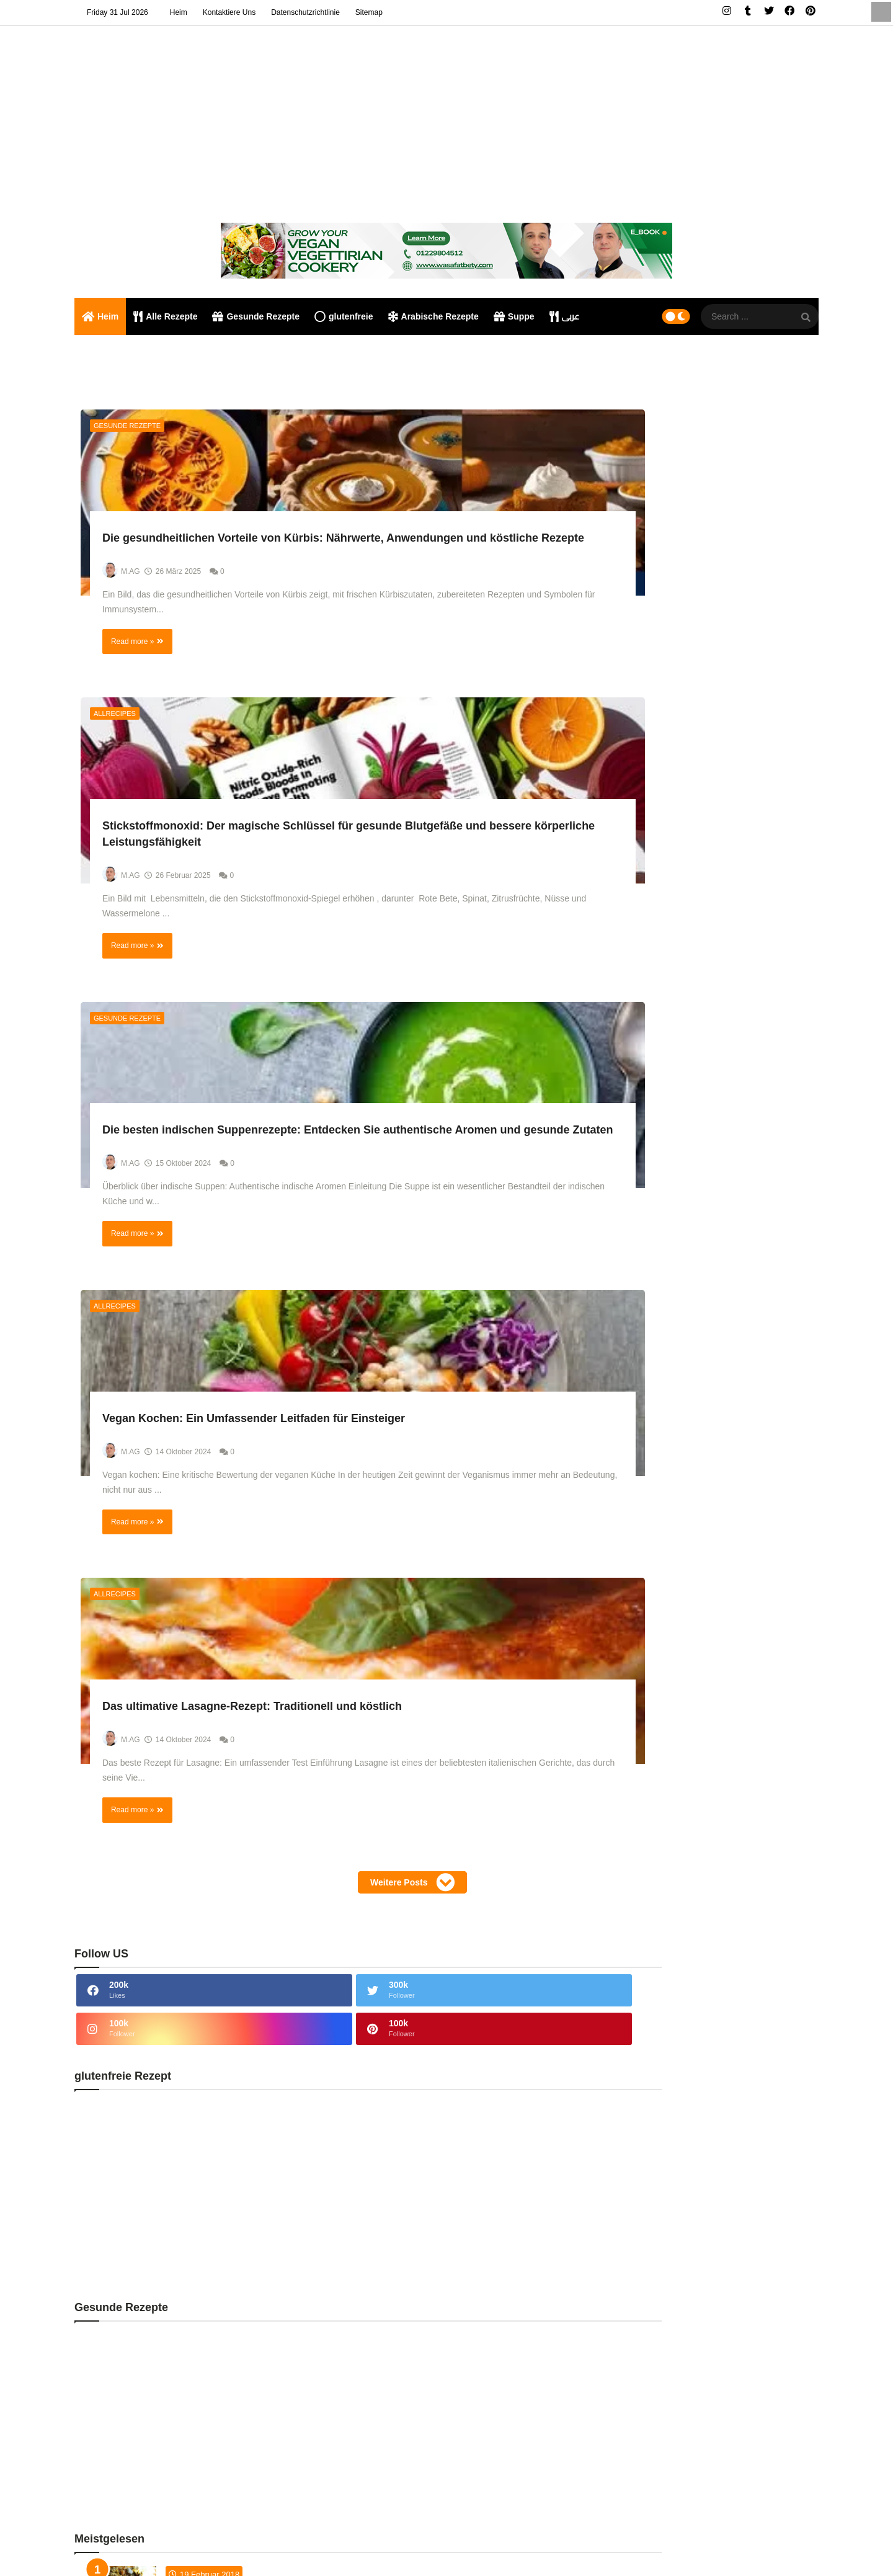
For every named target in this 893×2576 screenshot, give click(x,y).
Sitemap (369, 12)
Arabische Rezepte (433, 316)
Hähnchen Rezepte (689, 1971)
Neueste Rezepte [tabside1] (643, 1555)
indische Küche (682, 1998)
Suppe (514, 316)
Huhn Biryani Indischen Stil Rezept (197, 2288)
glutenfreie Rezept (688, 1944)
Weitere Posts (319, 1640)
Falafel (197, 2552)
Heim (178, 12)
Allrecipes (376, 425)
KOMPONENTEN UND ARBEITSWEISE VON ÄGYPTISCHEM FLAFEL (737, 1461)
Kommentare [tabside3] (782, 1551)
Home (657, 2552)
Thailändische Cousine (696, 2078)
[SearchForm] (806, 317)
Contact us (695, 2552)
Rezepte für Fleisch (689, 2024)
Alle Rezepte (165, 316)
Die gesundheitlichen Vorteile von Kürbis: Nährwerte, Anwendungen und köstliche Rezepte (196, 603)
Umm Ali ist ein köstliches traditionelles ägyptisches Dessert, (741, 1155)
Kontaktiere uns (229, 12)
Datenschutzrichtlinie (305, 12)
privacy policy (747, 2552)
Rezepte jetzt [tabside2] (712, 1551)
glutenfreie (343, 316)
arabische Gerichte (688, 1890)
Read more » (136, 752)
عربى (564, 316)
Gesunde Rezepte (255, 316)
